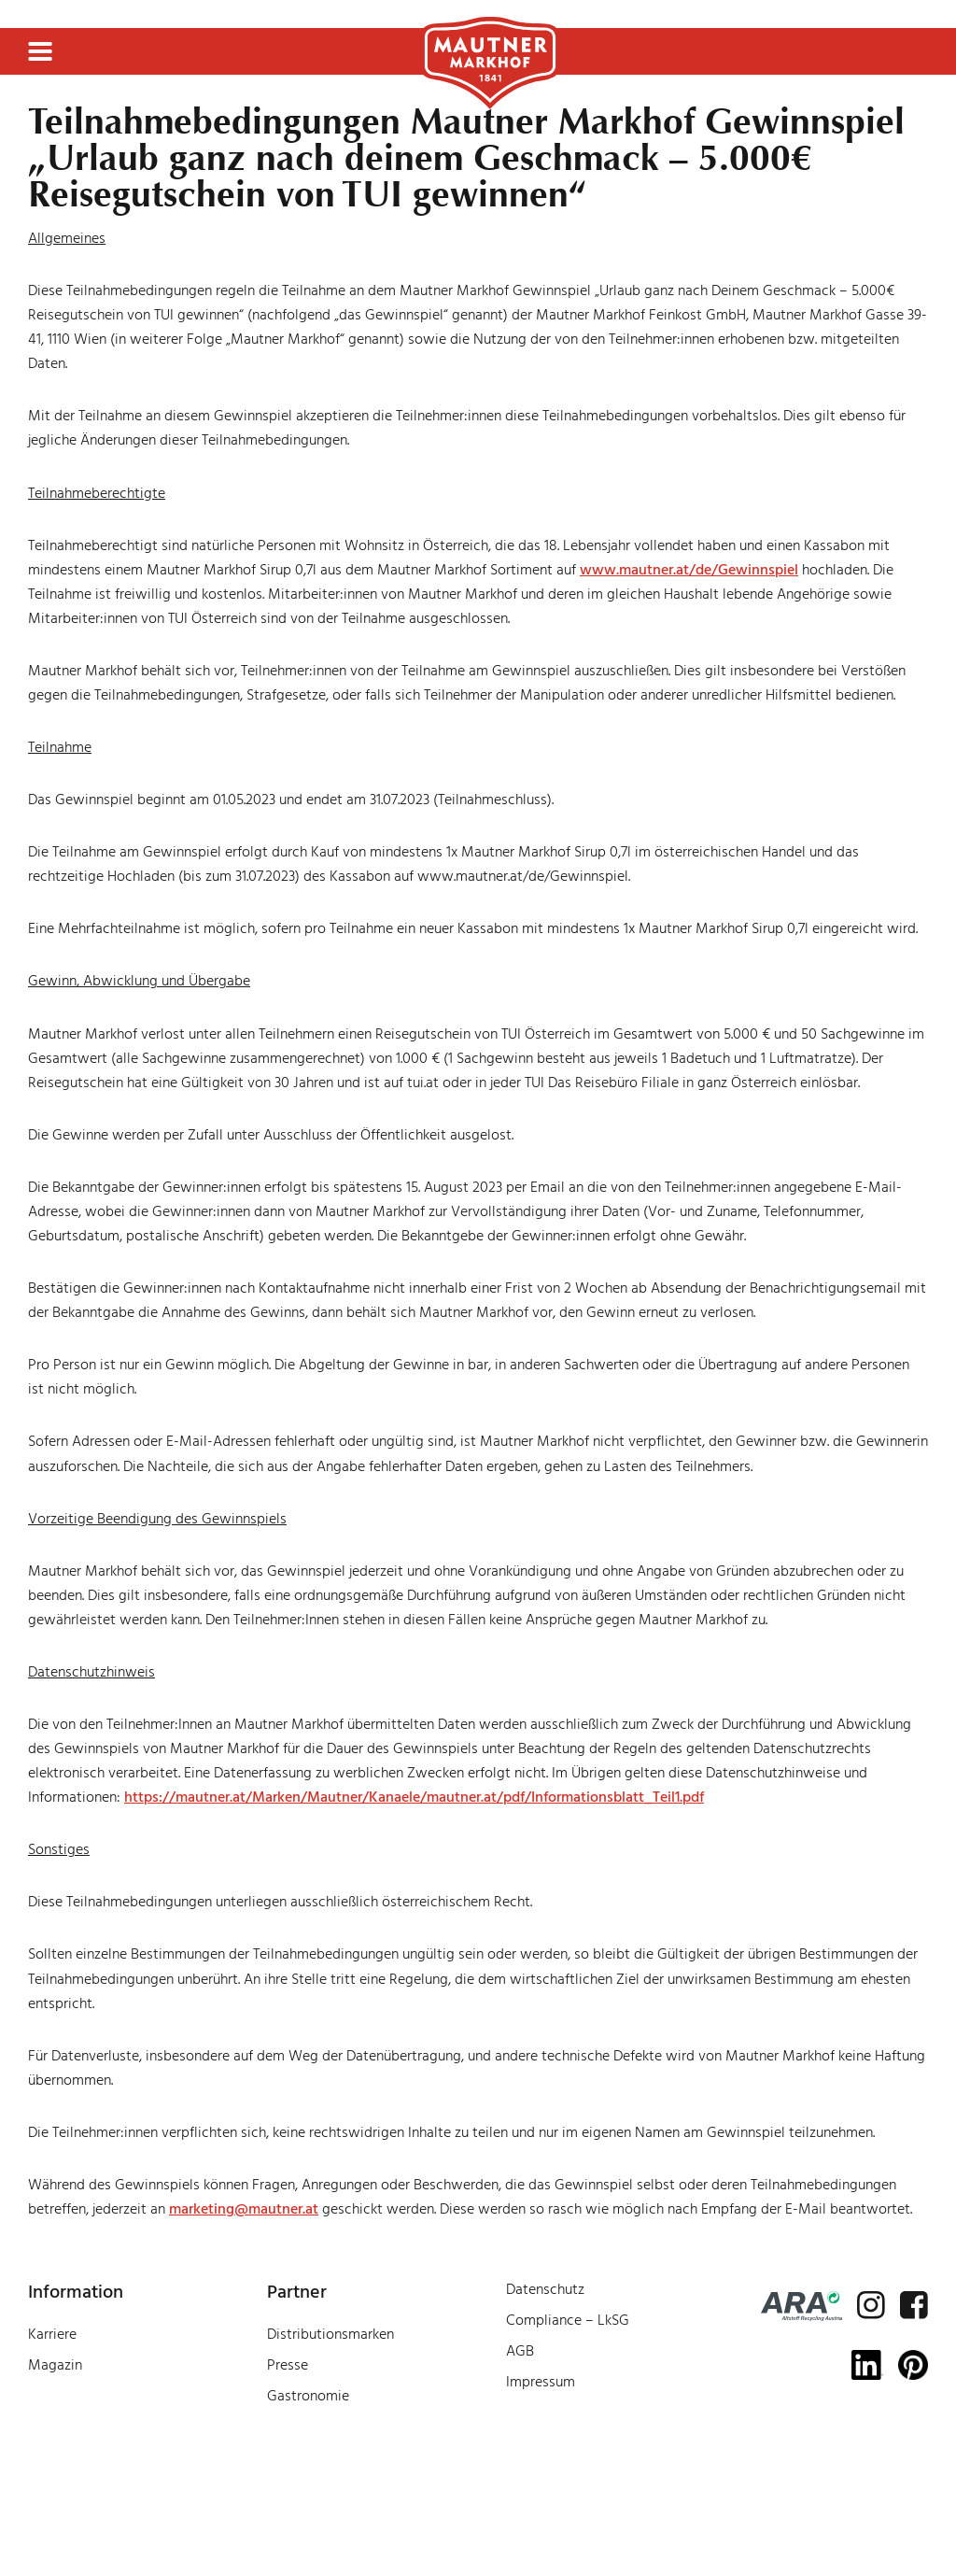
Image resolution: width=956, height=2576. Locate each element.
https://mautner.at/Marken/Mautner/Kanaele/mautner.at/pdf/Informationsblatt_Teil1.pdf (414, 1797)
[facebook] (914, 2305)
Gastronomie (308, 2396)
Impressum (540, 2382)
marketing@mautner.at (243, 2209)
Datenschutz (545, 2289)
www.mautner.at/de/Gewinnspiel (689, 570)
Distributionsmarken (330, 2334)
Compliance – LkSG (567, 2320)
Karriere (52, 2334)
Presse (287, 2365)
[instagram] (871, 2305)
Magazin (55, 2365)
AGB (520, 2351)
